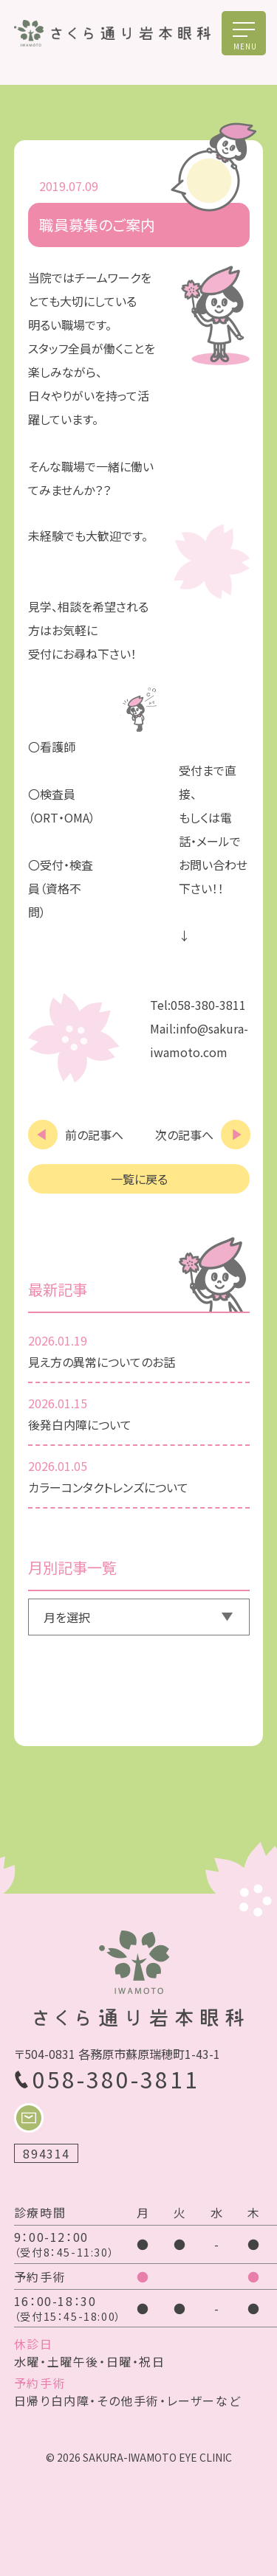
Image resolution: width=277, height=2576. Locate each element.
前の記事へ (94, 1134)
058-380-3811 (116, 2079)
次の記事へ (184, 1134)
